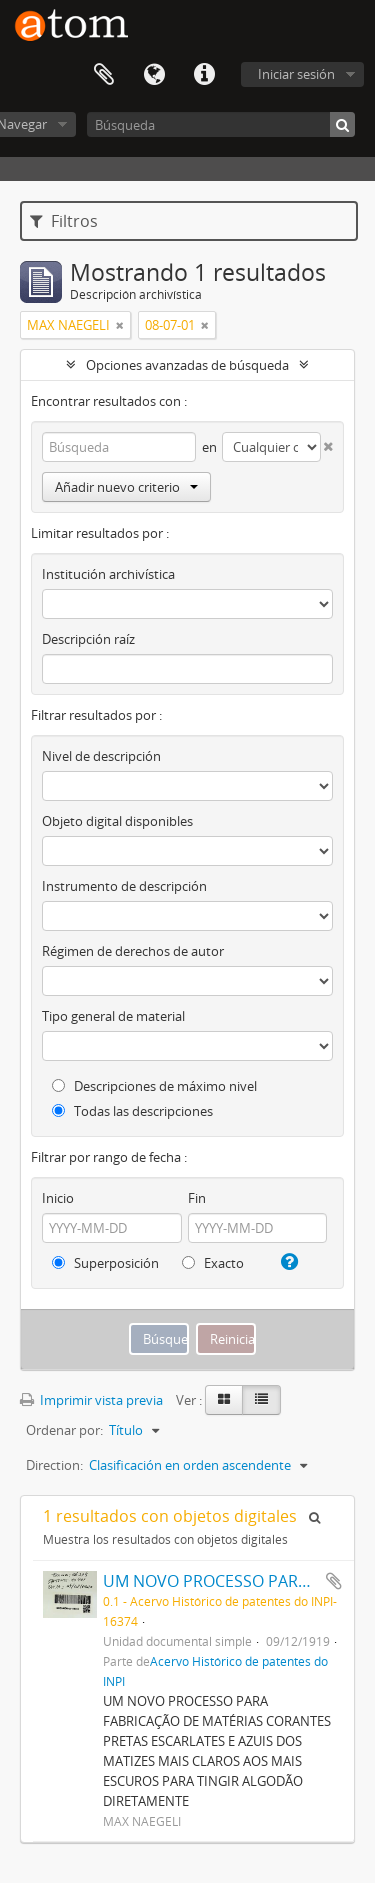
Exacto (213, 1263)
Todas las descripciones (132, 1111)
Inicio (58, 1198)
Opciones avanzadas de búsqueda (187, 365)
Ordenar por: (64, 1430)
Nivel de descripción (101, 756)
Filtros (64, 221)
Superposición (105, 1263)
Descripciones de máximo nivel (154, 1086)
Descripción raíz (88, 639)
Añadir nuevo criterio (126, 487)
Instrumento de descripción (124, 886)
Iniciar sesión (296, 74)
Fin (197, 1198)
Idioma (154, 75)
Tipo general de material (113, 1016)
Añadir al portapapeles (334, 1581)
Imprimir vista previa (91, 1400)
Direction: (54, 1465)
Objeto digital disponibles (117, 821)
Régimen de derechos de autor (133, 951)
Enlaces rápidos (204, 75)
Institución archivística (108, 574)
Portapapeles (104, 75)
